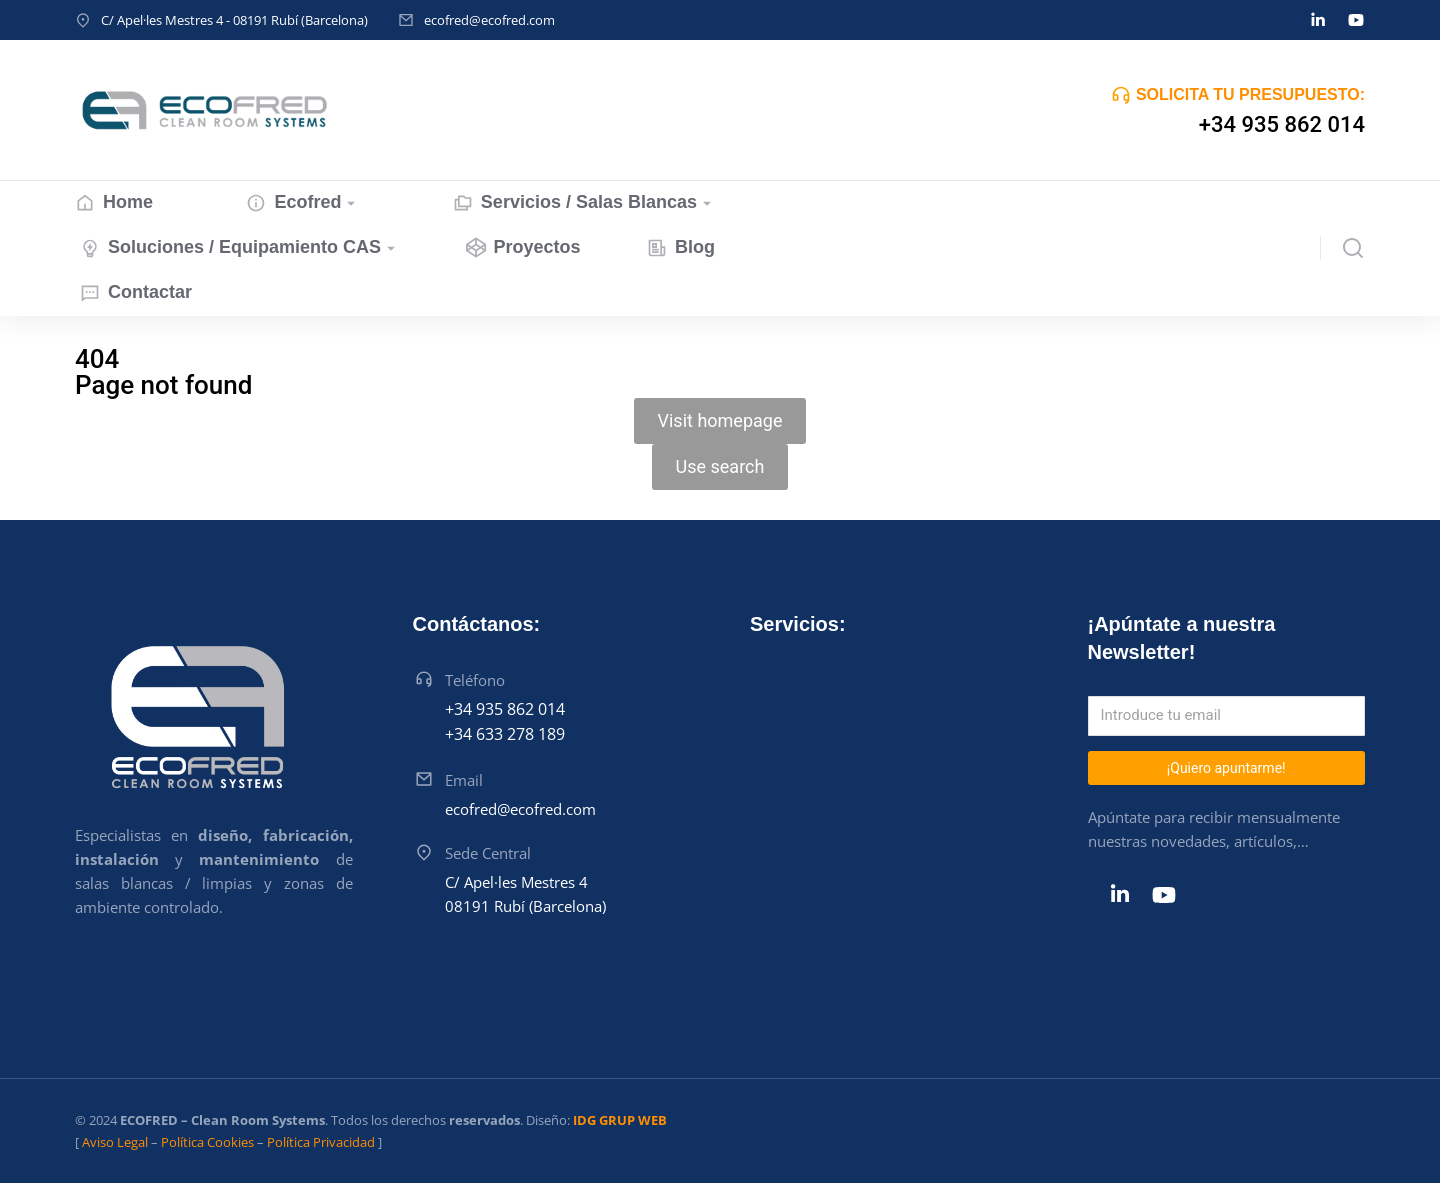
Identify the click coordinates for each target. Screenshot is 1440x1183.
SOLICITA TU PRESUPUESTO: (1250, 94)
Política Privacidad (321, 1142)
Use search (720, 466)
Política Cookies (207, 1142)
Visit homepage (720, 420)
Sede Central (488, 853)
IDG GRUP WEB (620, 1120)
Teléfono (475, 680)
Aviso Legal (115, 1142)
